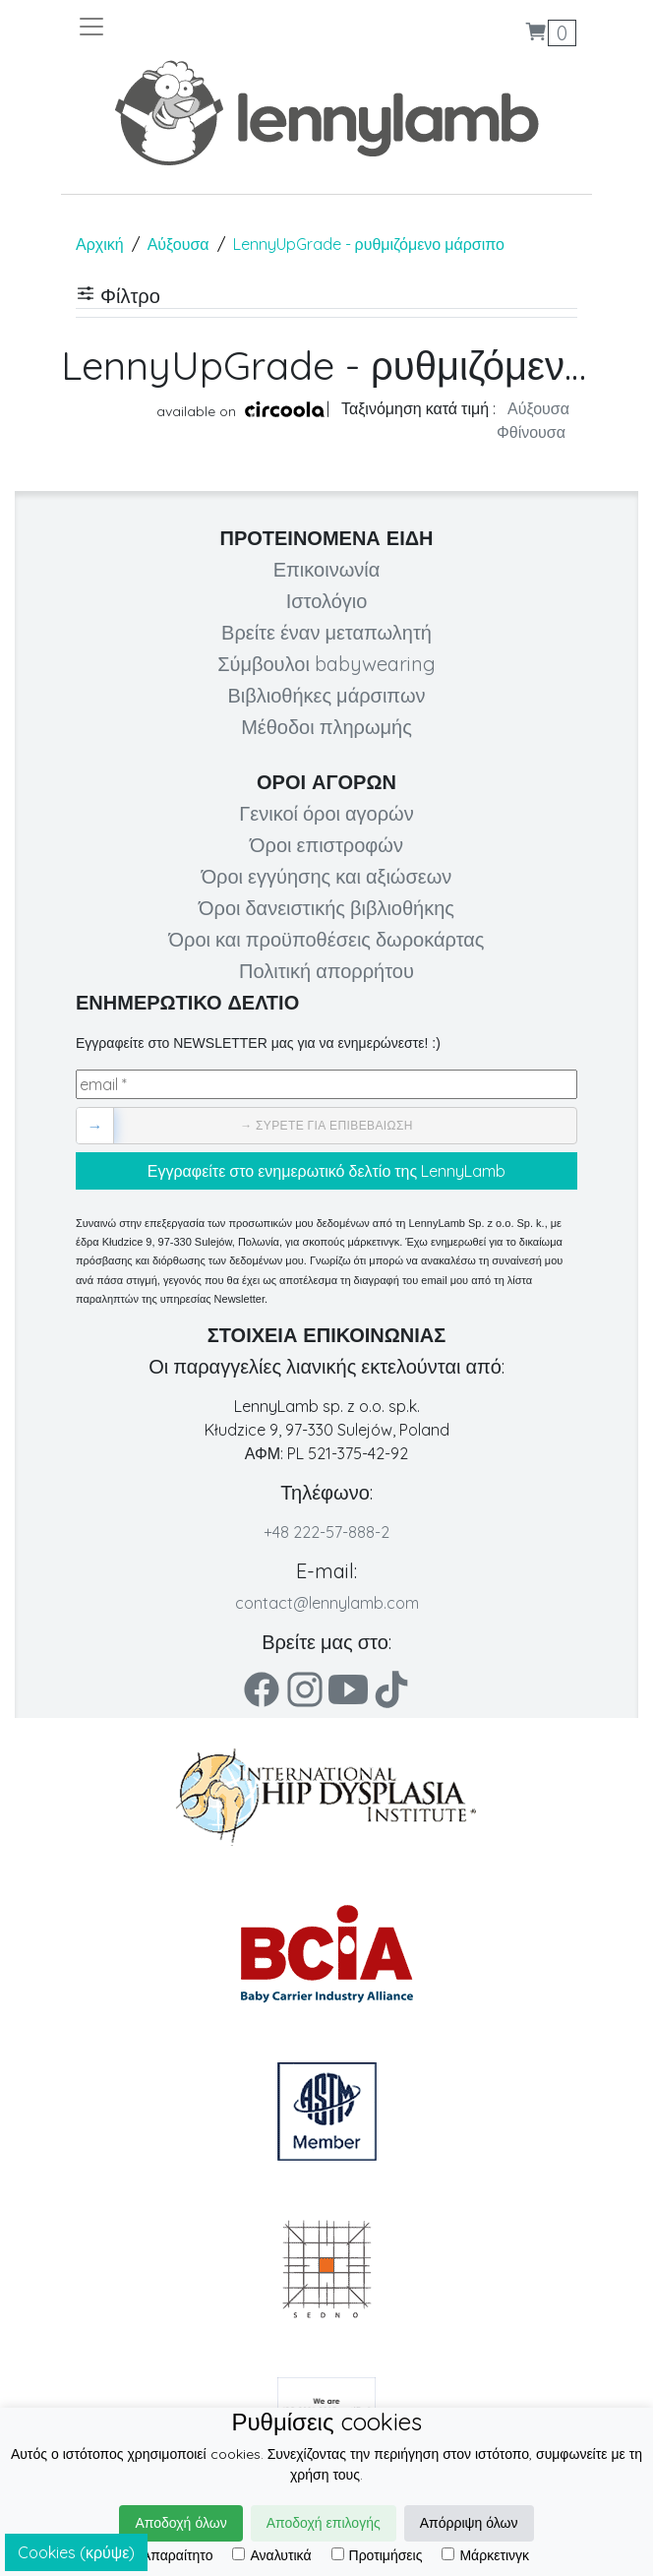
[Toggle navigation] (201, 26)
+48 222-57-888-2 (326, 1532)
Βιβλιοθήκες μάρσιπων (326, 695)
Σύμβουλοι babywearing (326, 663)
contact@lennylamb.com (327, 1603)
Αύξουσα (178, 244)
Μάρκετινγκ (485, 2555)
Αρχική (100, 244)
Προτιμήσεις (377, 2555)
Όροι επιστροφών (326, 844)
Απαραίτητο (168, 2555)
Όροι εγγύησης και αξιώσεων (327, 876)
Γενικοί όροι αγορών (326, 813)
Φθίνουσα (531, 432)
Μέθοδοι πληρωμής (326, 726)
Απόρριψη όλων (469, 2523)
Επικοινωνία (327, 569)
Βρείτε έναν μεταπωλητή (326, 632)
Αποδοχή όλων (180, 2523)
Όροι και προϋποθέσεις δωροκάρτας (327, 939)
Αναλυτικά (271, 2555)
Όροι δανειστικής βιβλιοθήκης (326, 907)
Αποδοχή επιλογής (324, 2523)
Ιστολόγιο (327, 600)
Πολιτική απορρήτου (326, 970)
